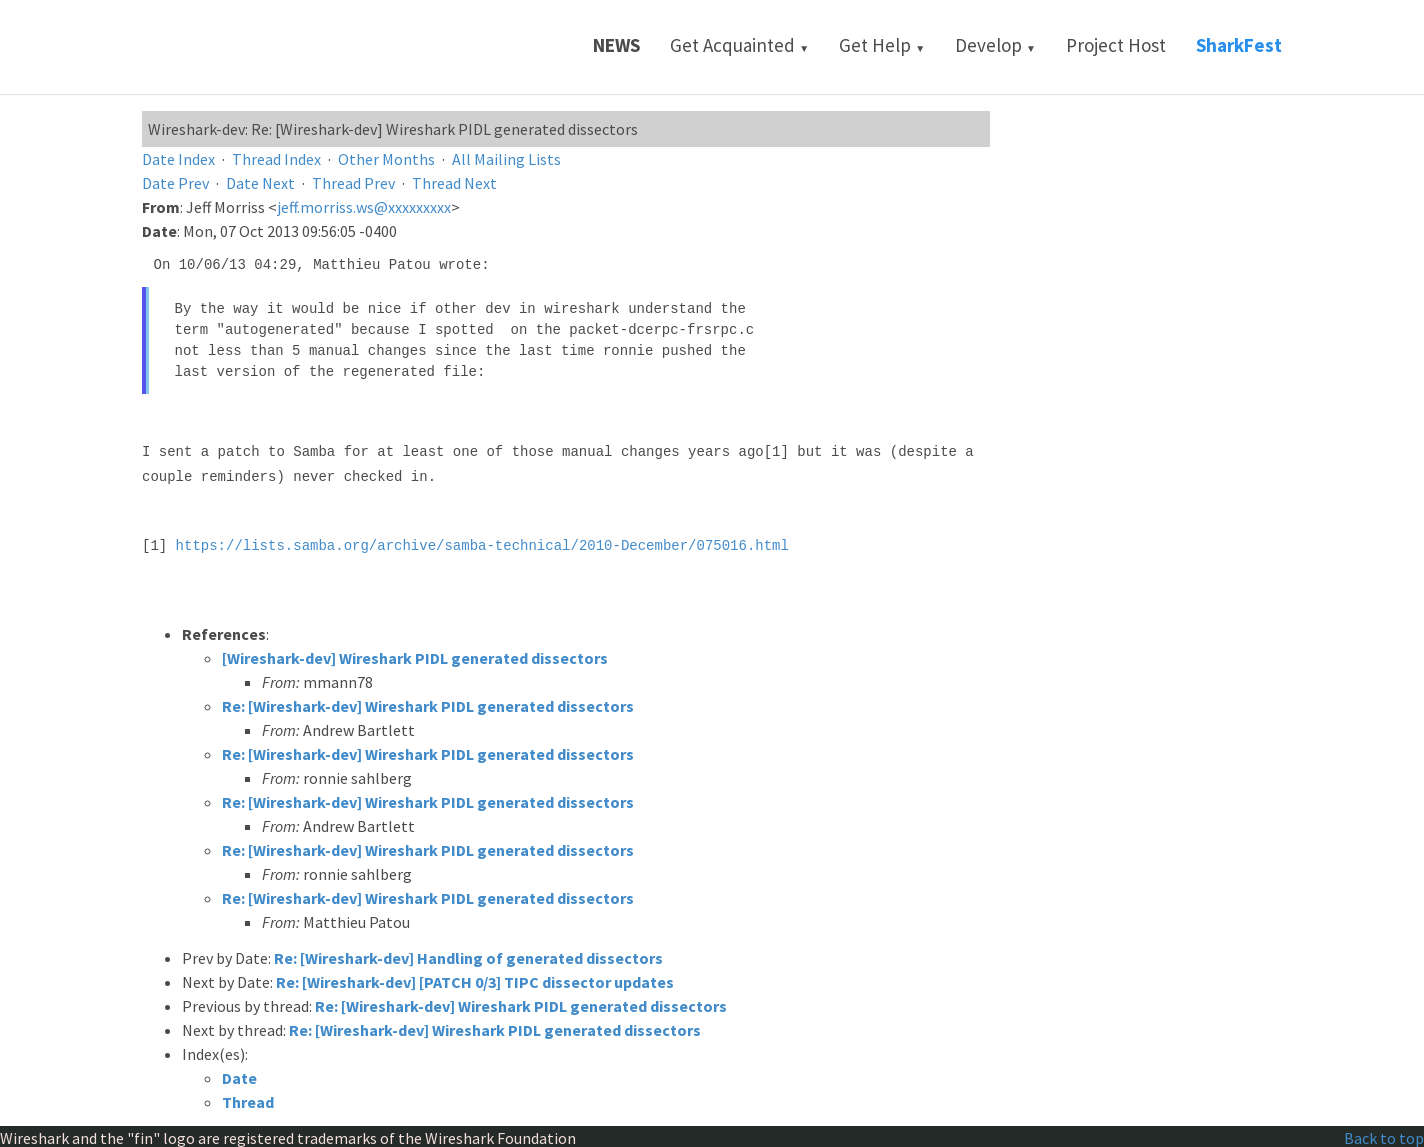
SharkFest (1239, 45)
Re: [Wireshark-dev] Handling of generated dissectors (468, 955)
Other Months (386, 159)
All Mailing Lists (506, 159)
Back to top (1384, 1135)
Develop (995, 45)
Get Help (882, 45)
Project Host (1116, 45)
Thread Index (276, 159)
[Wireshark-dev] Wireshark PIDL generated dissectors (415, 655)
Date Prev (175, 183)
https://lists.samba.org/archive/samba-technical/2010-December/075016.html (482, 542)
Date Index (178, 159)
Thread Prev (353, 183)
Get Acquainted (739, 45)
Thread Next (454, 183)
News (616, 45)
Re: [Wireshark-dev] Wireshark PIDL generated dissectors (428, 703)
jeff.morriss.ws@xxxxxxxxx (364, 207)
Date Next (260, 183)
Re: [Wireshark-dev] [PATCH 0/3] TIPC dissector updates (475, 979)
